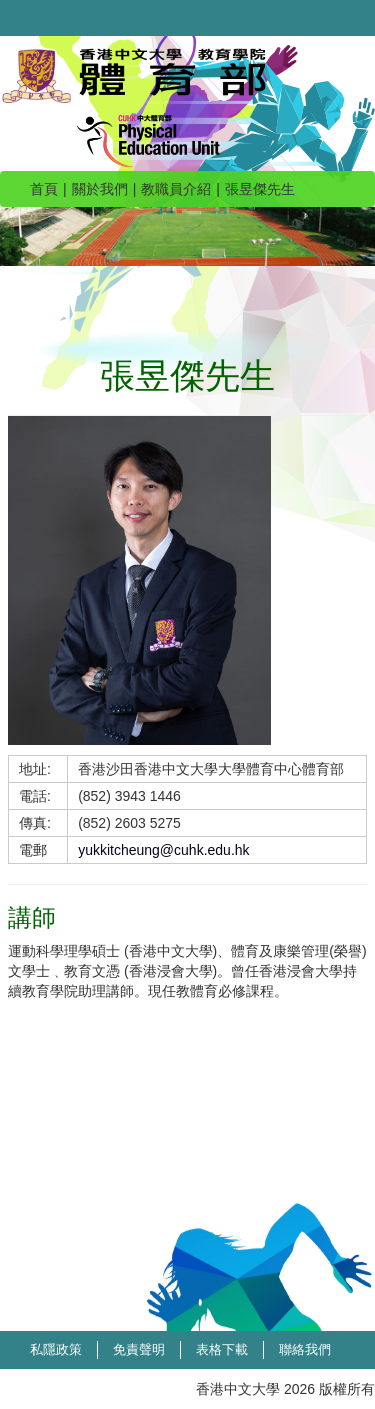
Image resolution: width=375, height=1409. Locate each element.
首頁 (44, 189)
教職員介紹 (176, 189)
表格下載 (222, 1349)
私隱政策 (56, 1349)
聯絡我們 (305, 1349)
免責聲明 (139, 1349)
